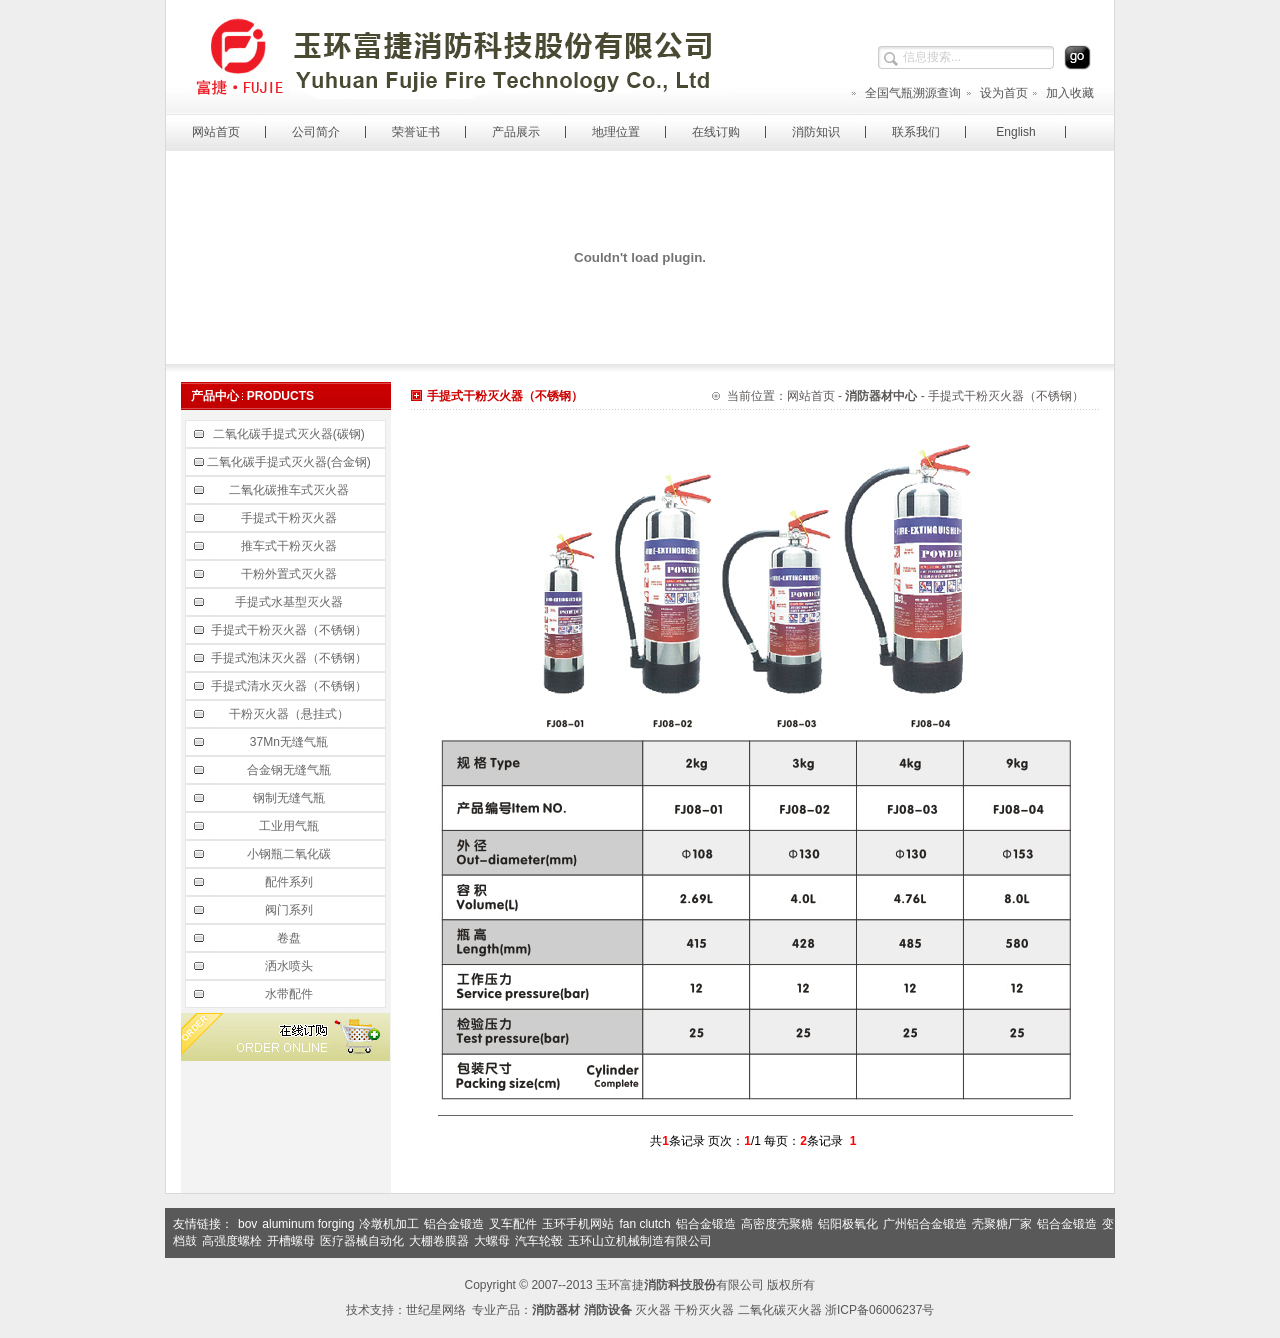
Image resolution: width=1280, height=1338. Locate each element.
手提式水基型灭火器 (290, 602)
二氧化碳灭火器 (780, 1310)
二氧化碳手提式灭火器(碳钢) (290, 434)
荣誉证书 (416, 132)
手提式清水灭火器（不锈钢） (290, 686)
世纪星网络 (436, 1310)
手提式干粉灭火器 (290, 518)
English (1015, 132)
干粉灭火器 (704, 1310)
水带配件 (290, 994)
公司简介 (316, 132)
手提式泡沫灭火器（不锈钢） (290, 658)
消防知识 (816, 132)
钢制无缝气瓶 (290, 798)
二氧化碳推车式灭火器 (290, 490)
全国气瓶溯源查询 (905, 93)
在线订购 (716, 132)
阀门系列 (290, 910)
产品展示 (516, 132)
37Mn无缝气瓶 (290, 742)
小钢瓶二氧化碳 (290, 854)
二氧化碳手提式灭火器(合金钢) (290, 462)
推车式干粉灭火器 (290, 546)
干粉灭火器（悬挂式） (290, 714)
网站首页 (216, 132)
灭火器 (653, 1310)
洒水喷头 (290, 966)
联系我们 (916, 132)
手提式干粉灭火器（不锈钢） (290, 630)
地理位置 (616, 132)
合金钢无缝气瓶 (290, 770)
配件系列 (290, 882)
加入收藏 (1062, 93)
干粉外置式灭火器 (290, 574)
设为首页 (996, 93)
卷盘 (290, 938)
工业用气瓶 (290, 826)
